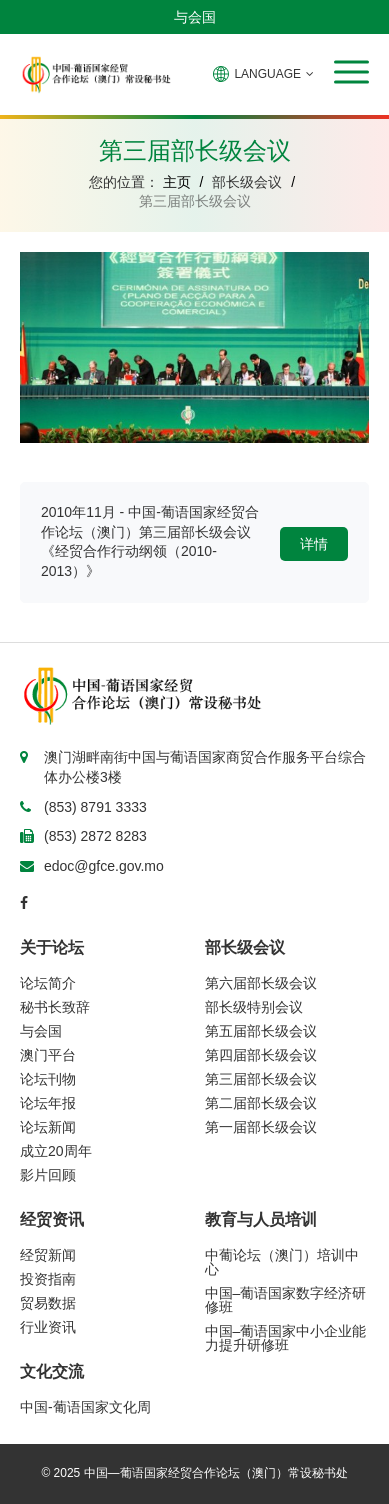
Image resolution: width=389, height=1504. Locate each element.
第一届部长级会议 (261, 1127)
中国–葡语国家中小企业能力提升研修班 (286, 1338)
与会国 (195, 17)
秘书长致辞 (55, 1007)
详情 (314, 544)
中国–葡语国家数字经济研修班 (286, 1300)
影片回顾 (48, 1175)
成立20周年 (56, 1151)
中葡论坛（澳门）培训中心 (282, 1262)
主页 (177, 182)
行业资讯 (48, 1327)
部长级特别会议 (254, 1007)
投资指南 (48, 1279)
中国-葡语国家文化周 (85, 1407)
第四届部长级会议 (261, 1055)
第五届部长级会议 (261, 1031)
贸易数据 (48, 1303)
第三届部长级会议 (261, 1079)
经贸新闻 (48, 1255)
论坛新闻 (48, 1127)
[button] (351, 72)
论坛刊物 (48, 1079)
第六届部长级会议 (261, 983)
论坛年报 (48, 1103)
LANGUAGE (263, 74)
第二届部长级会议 (261, 1103)
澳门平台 (48, 1055)
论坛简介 (48, 983)
